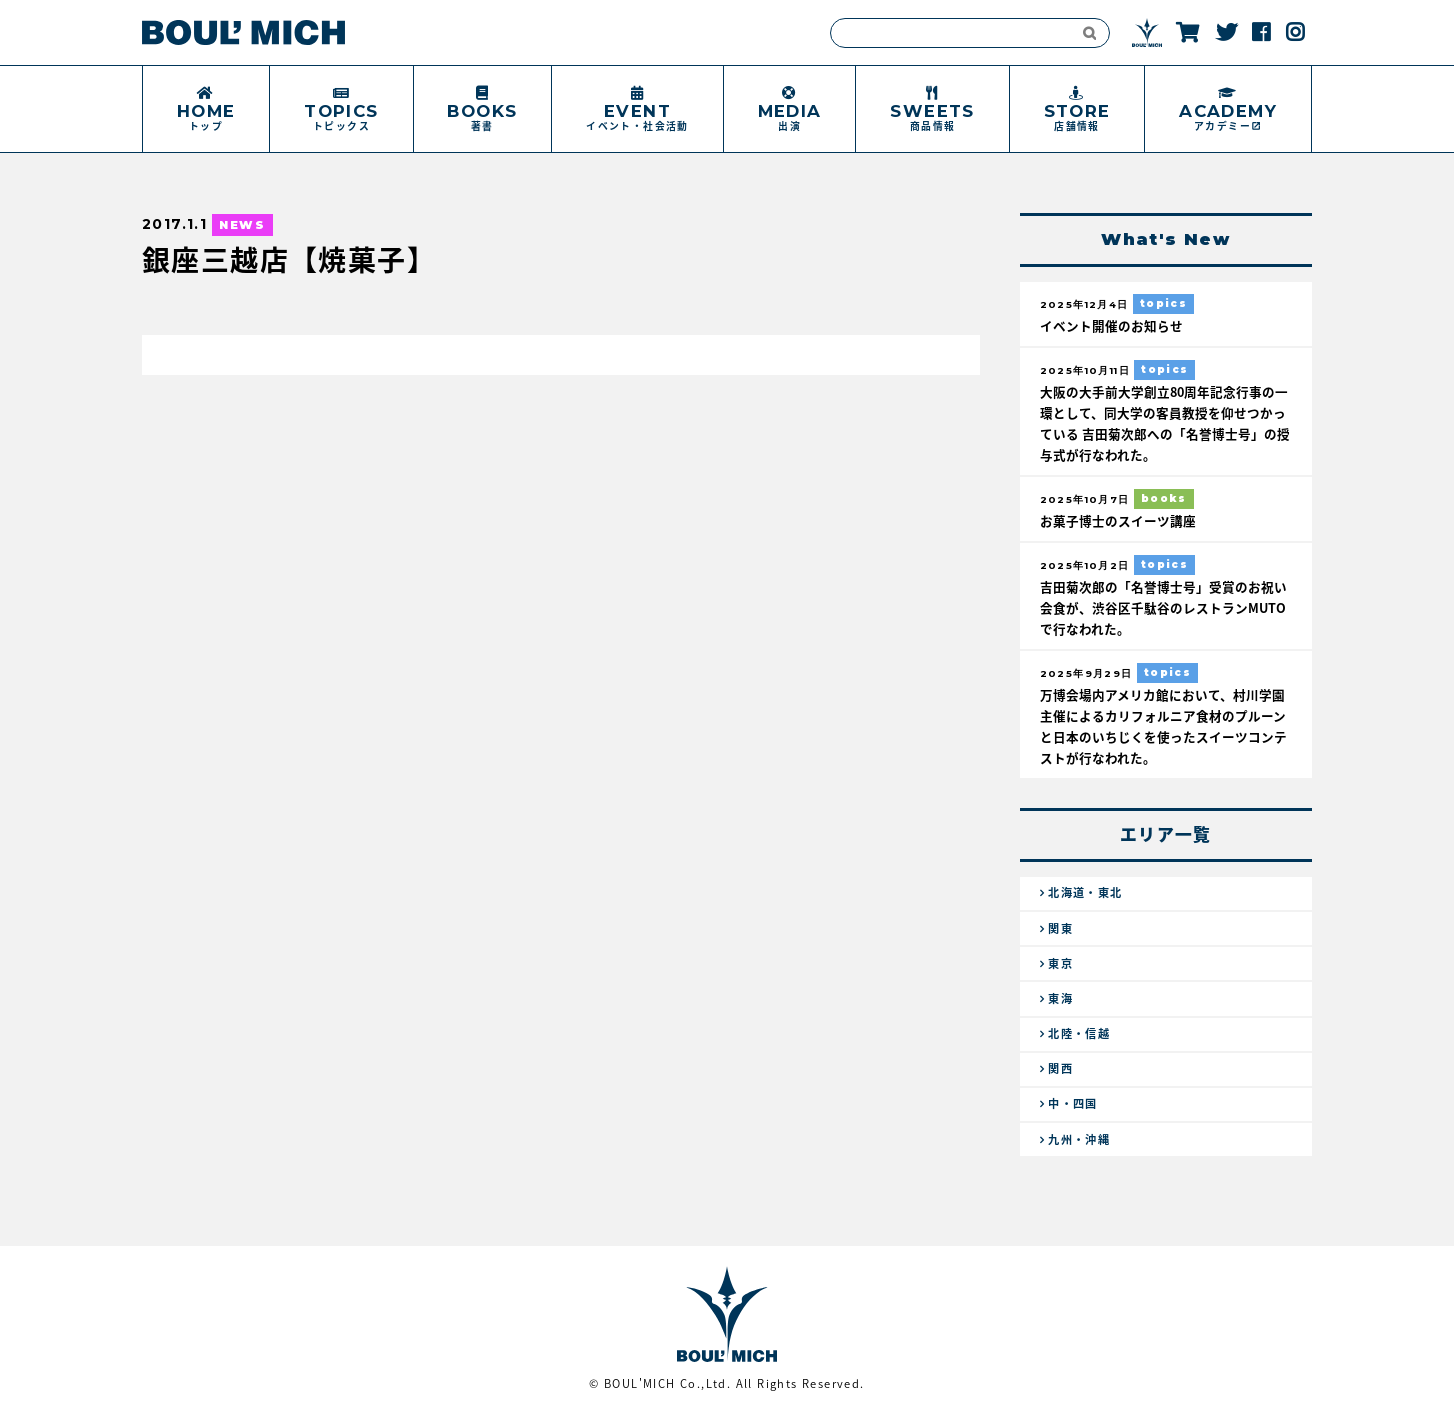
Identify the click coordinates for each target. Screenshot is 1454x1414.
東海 (1060, 998)
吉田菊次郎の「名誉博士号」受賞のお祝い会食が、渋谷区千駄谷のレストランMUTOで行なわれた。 (1163, 607)
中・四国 (1073, 1103)
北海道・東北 (1085, 892)
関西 (1060, 1068)
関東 (1060, 928)
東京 (1060, 963)
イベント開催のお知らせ (1111, 325)
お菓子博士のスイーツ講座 (1118, 520)
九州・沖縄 (1079, 1139)
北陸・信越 (1079, 1033)
